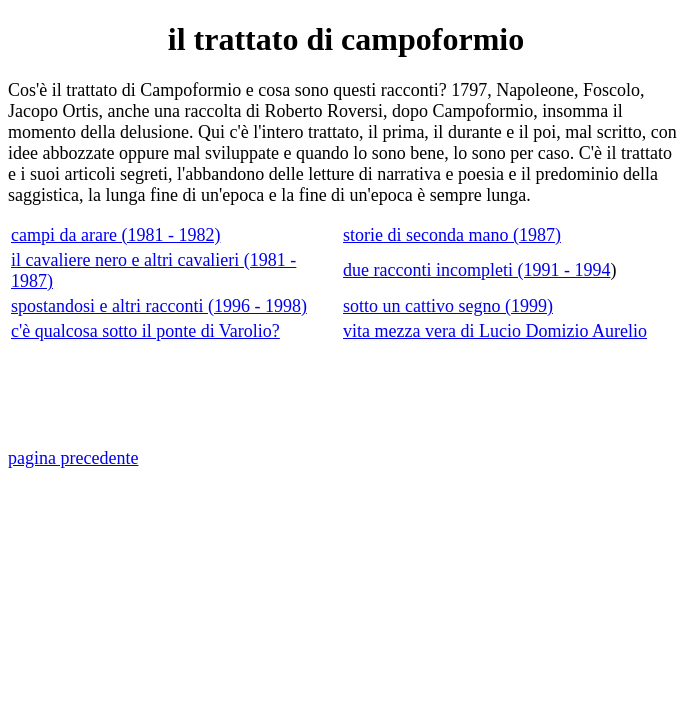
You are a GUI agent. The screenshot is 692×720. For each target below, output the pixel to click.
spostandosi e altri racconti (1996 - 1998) (159, 306)
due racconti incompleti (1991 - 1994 (476, 270)
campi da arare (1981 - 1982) (115, 235)
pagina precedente (73, 458)
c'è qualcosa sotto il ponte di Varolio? (145, 331)
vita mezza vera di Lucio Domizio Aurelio (495, 331)
